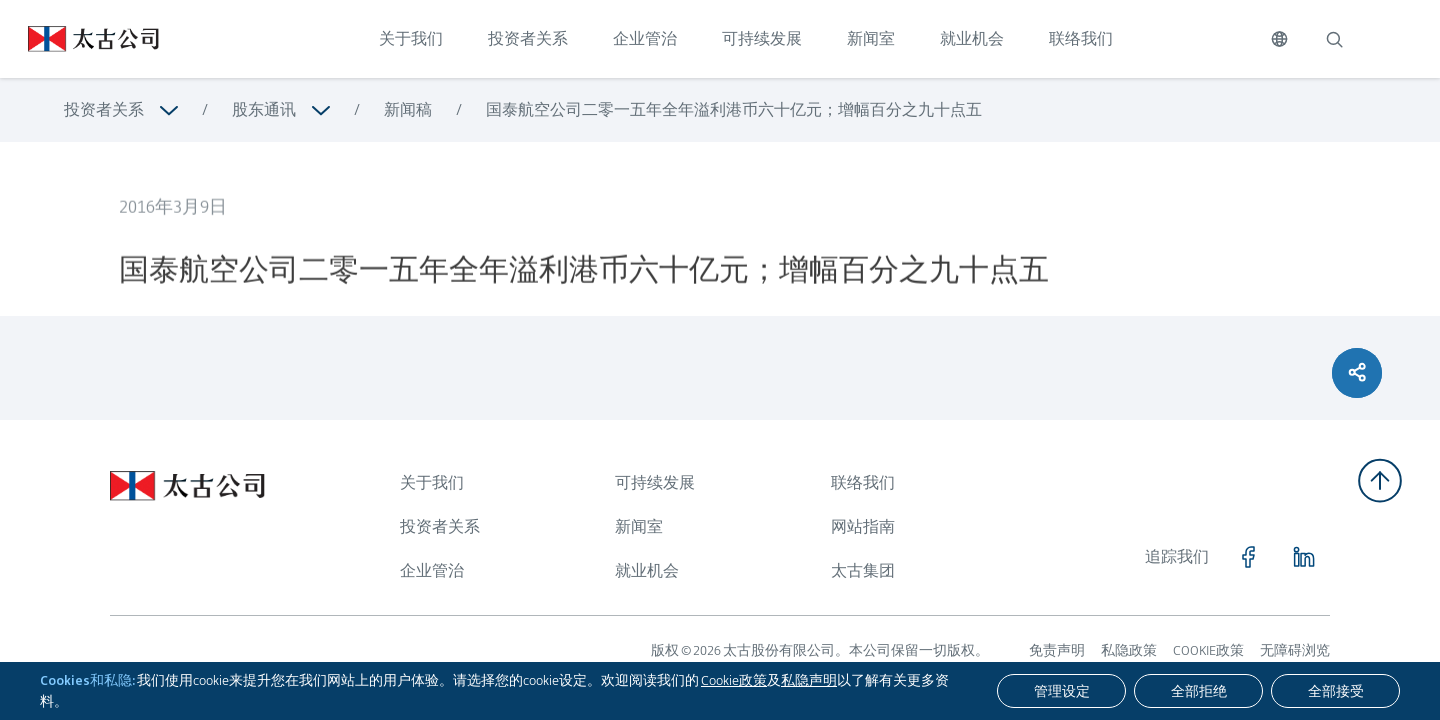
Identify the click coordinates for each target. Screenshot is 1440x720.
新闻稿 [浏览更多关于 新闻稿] (408, 109)
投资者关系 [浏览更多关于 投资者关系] (104, 109)
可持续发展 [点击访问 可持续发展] (762, 38)
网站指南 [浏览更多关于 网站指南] (863, 526)
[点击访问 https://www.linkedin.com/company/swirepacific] (1304, 557)
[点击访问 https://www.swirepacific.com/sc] (79, 39)
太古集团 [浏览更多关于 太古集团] (863, 570)
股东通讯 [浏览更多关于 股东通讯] (264, 109)
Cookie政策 (734, 680)
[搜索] (1334, 39)
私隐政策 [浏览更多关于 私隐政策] (1129, 650)
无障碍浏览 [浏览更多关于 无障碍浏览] (1295, 650)
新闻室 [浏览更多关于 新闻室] (639, 526)
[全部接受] (1335, 691)
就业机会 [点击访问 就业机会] (972, 38)
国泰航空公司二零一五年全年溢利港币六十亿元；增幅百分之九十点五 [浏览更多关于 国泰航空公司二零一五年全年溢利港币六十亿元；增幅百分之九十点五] (734, 109)
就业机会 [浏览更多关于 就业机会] (647, 570)
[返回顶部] (1380, 480)
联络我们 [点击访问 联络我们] (1081, 38)
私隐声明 (809, 680)
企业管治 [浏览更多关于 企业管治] (432, 570)
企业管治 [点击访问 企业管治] (645, 38)
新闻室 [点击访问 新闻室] (871, 38)
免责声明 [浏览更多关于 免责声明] (1057, 650)
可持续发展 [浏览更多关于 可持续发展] (655, 482)
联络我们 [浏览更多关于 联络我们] (863, 482)
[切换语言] (1279, 39)
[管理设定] (1061, 691)
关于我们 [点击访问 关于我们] (411, 38)
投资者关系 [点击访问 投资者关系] (528, 38)
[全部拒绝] (1198, 691)
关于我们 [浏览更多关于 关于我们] (432, 482)
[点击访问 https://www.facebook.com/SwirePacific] (1248, 557)
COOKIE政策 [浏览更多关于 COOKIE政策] (1208, 650)
